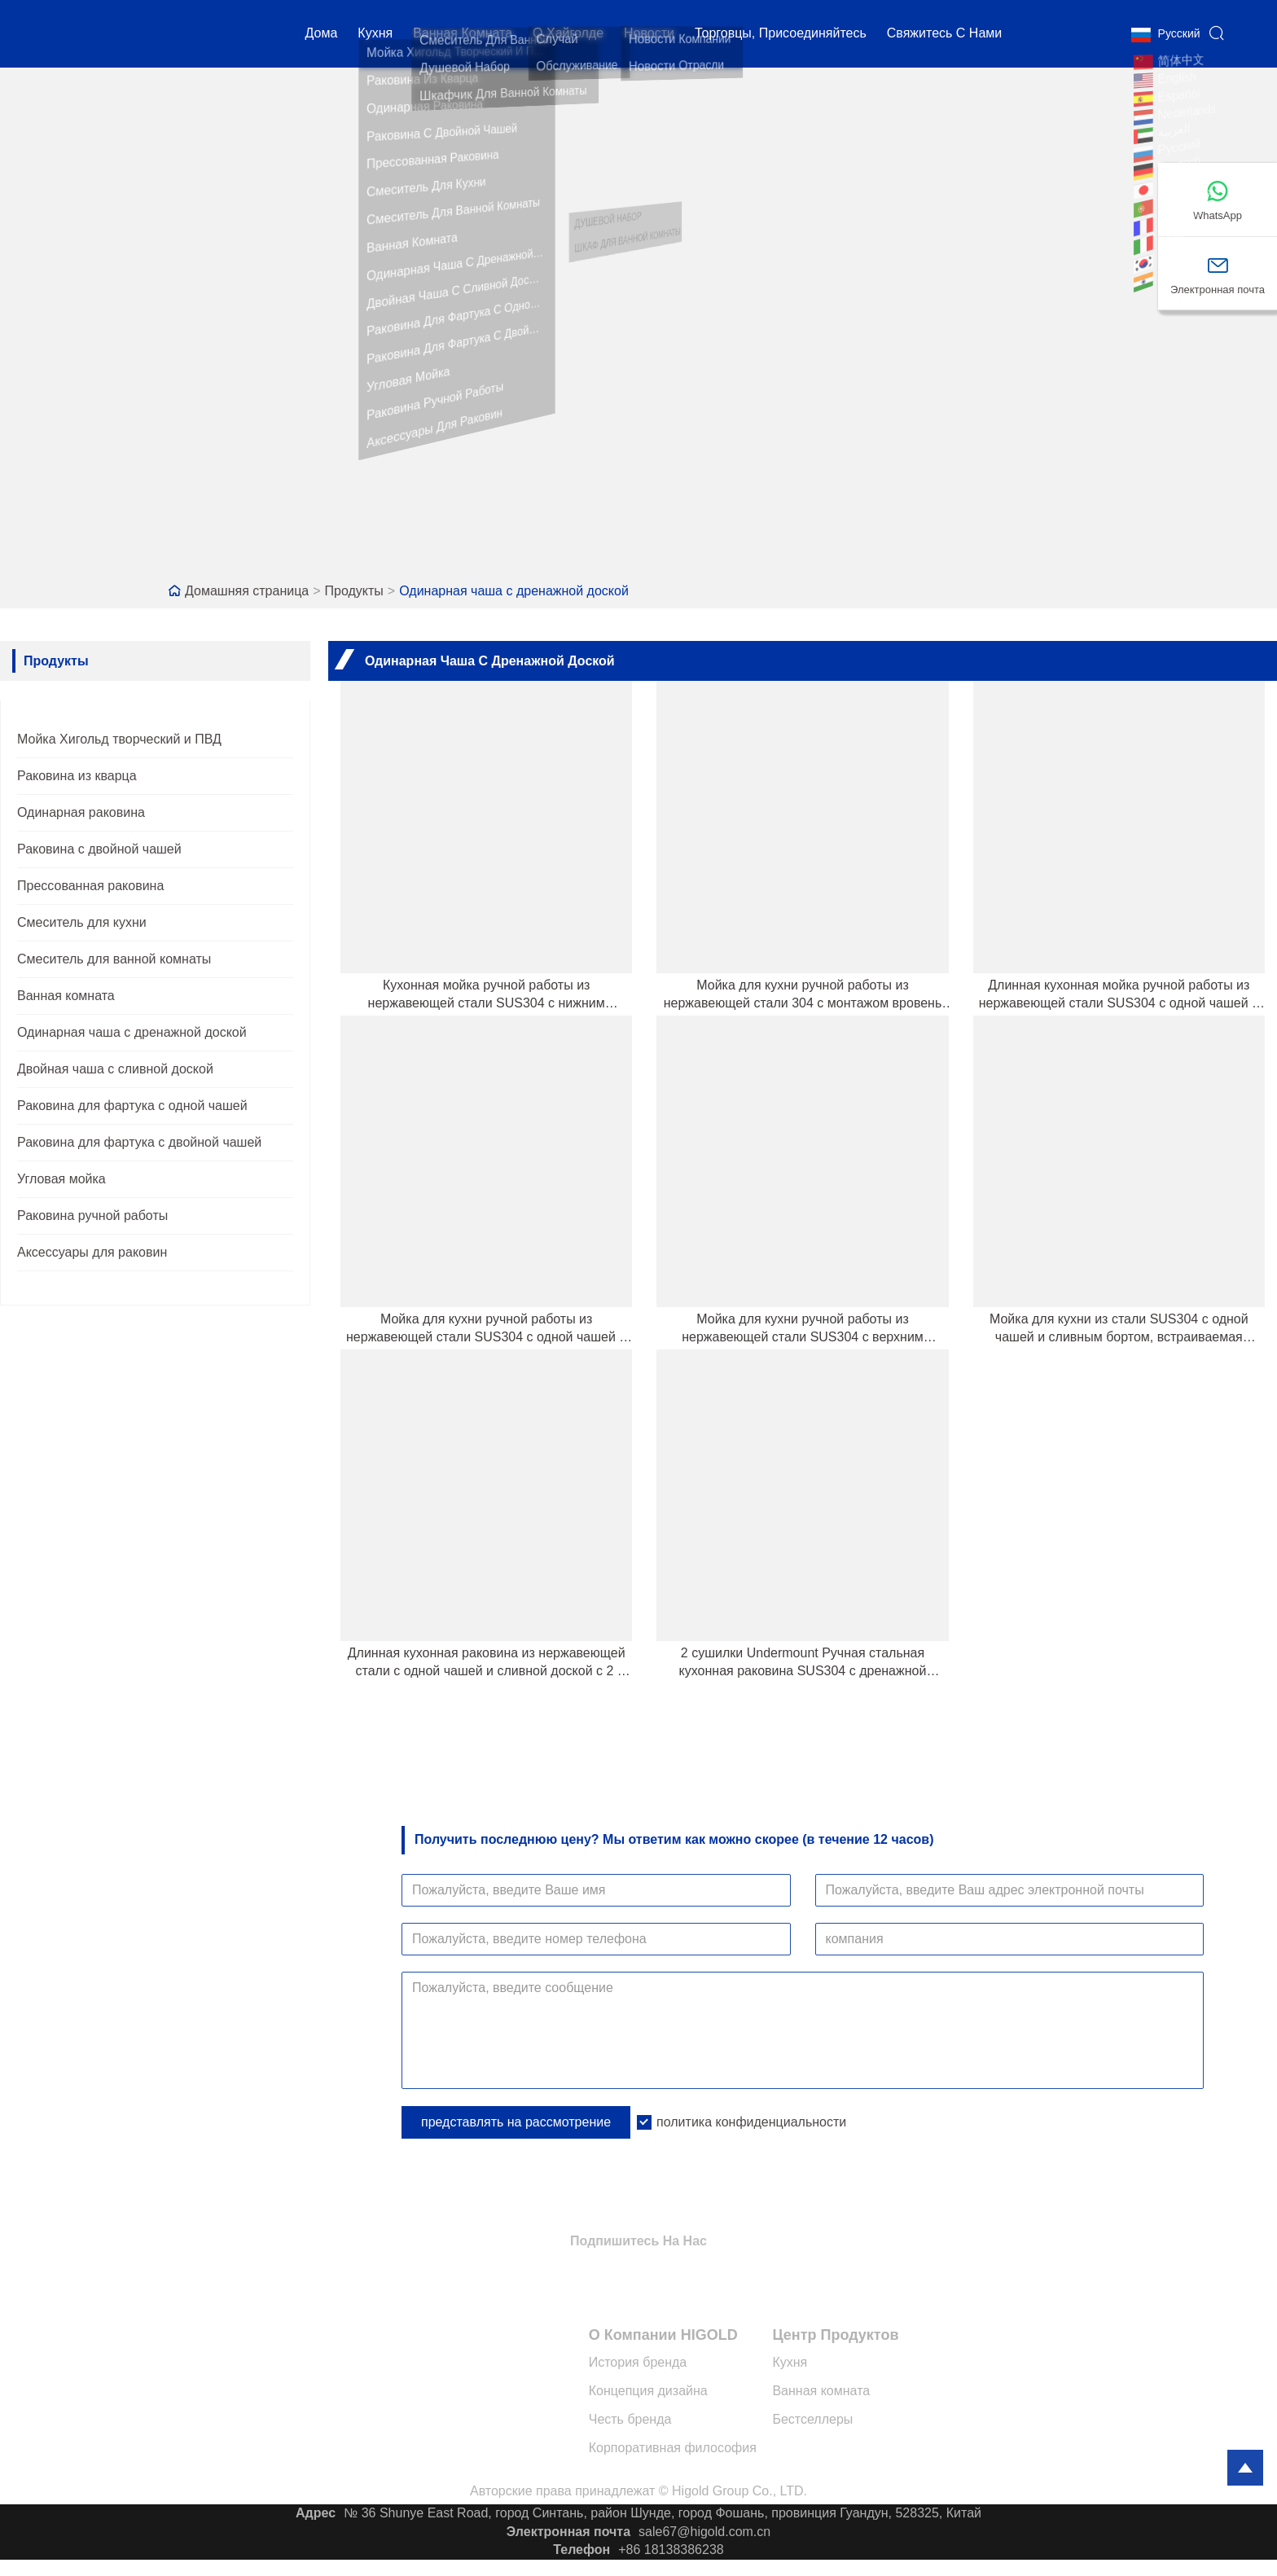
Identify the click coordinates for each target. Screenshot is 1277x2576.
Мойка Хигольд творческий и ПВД (119, 739)
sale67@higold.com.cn (704, 2532)
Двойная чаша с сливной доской (115, 1069)
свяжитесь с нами (944, 36)
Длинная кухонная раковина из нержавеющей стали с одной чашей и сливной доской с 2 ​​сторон (486, 1663)
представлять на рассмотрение (516, 2122)
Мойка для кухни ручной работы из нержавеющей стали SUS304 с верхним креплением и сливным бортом (803, 1329)
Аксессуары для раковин (92, 1252)
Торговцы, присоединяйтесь (781, 36)
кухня (375, 36)
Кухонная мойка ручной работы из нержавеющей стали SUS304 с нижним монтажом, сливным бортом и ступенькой (486, 995)
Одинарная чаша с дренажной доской (514, 591)
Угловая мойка (61, 1179)
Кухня (789, 2362)
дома (321, 36)
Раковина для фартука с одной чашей (132, 1105)
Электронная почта (568, 2532)
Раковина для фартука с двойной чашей (139, 1142)
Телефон (581, 2549)
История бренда (638, 2362)
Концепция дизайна (648, 2391)
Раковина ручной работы (92, 1215)
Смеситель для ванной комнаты (114, 959)
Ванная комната (462, 36)
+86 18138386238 (670, 2549)
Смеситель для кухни (82, 922)
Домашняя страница (247, 591)
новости (649, 36)
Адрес (316, 2513)
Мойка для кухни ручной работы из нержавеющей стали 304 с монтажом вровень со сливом (803, 995)
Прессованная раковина (90, 886)
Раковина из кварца (77, 776)
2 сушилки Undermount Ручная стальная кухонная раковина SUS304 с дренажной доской (803, 1663)
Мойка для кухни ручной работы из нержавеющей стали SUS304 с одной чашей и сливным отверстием (486, 1329)
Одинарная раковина (81, 812)
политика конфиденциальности (751, 2122)
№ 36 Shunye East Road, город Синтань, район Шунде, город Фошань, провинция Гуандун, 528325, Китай (662, 2513)
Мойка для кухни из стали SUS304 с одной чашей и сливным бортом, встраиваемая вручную (1119, 1329)
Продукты (354, 591)
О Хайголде (568, 36)
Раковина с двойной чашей (99, 849)
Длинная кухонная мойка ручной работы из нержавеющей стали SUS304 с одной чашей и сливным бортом (1119, 995)
